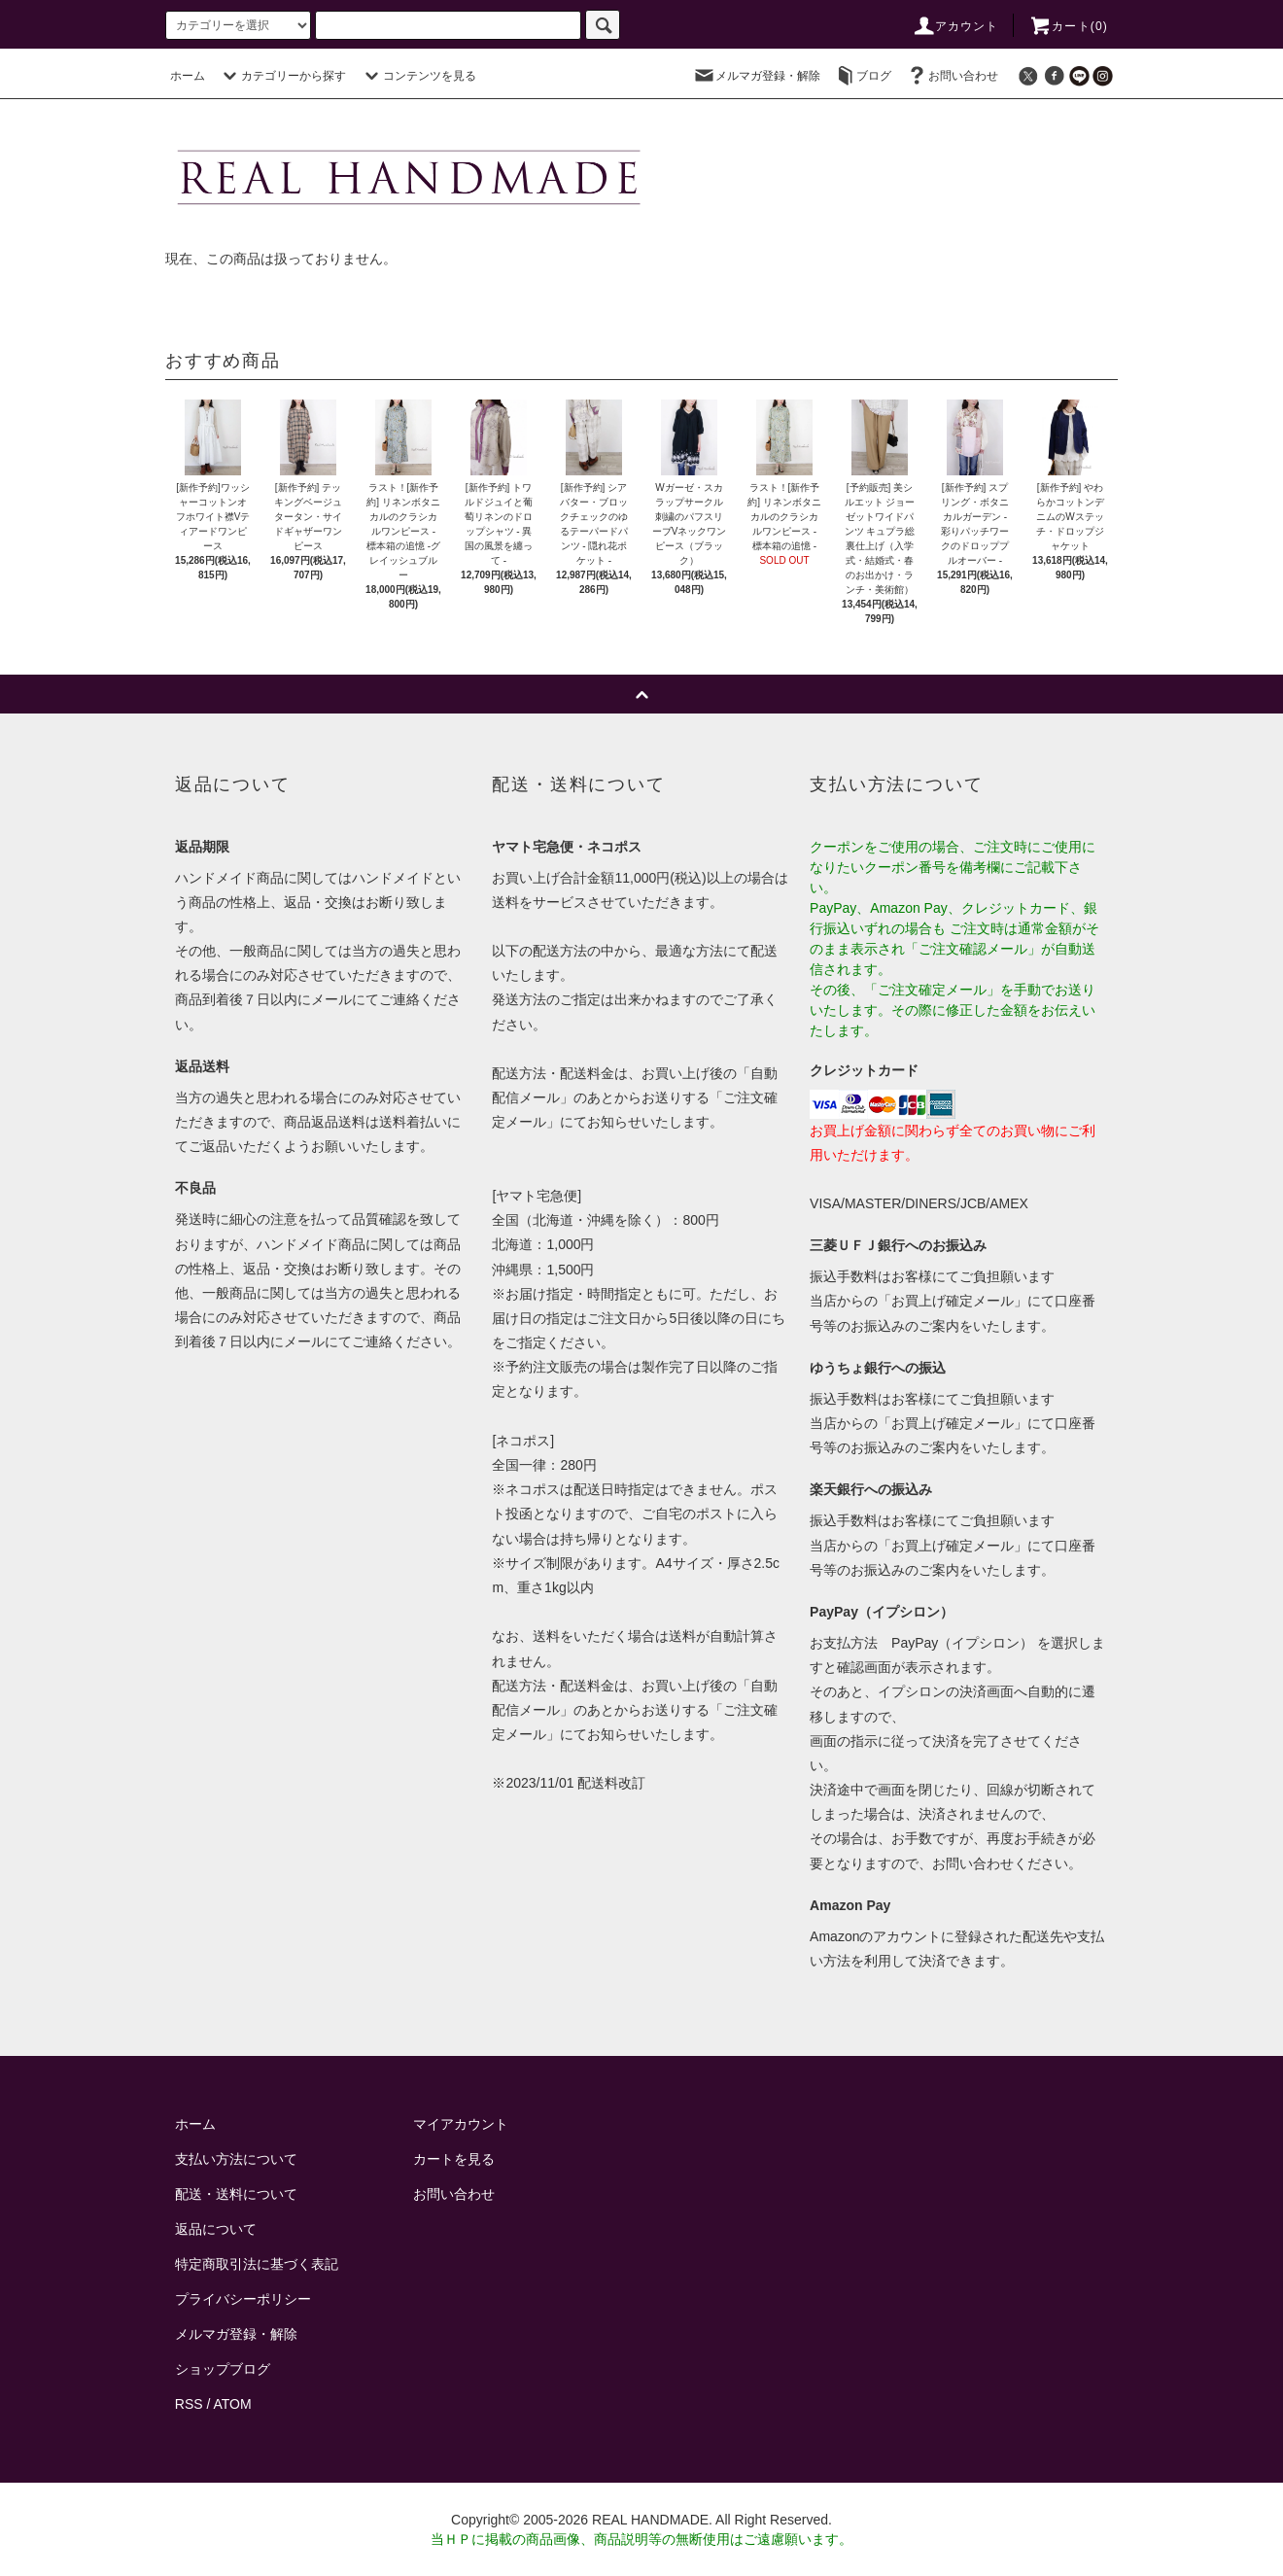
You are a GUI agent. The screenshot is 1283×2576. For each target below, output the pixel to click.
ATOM (233, 2404)
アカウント (955, 26)
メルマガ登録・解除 (756, 76)
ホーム (187, 76)
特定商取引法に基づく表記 (256, 2264)
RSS (189, 2404)
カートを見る (454, 2159)
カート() (1068, 26)
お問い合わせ (951, 76)
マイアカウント (460, 2124)
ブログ (862, 76)
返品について (216, 2229)
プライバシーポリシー (243, 2299)
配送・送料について (236, 2194)
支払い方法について (236, 2159)
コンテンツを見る (418, 76)
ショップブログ (222, 2369)
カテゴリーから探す (282, 76)
